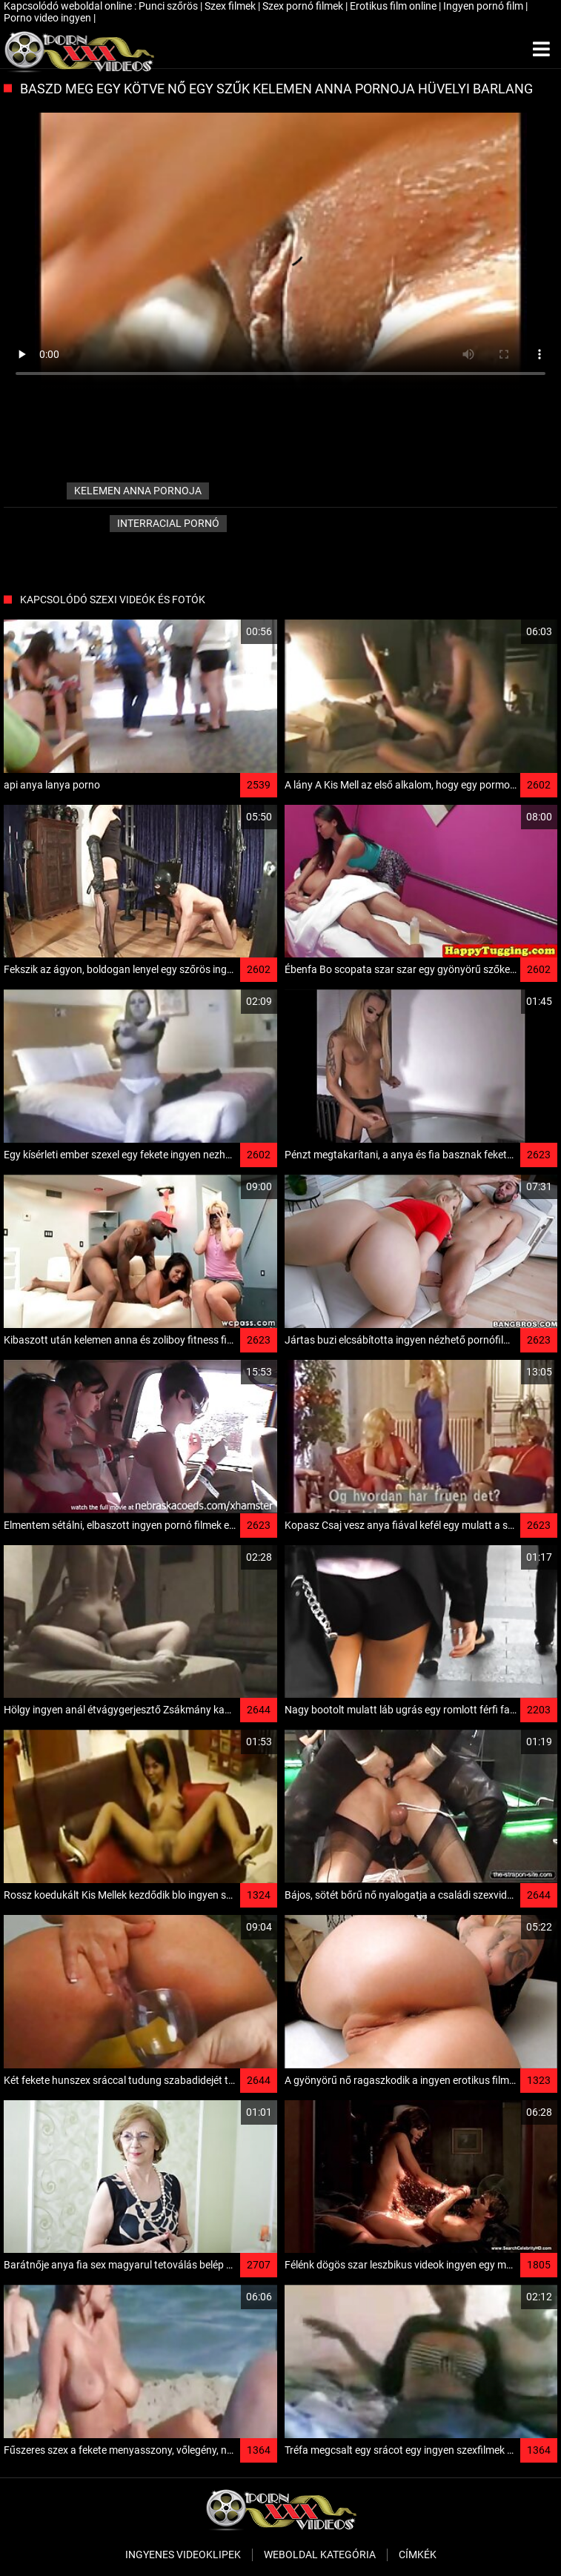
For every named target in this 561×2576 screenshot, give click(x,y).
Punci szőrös (169, 6)
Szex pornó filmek (303, 6)
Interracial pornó (168, 523)
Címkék (417, 2554)
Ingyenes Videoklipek (183, 2554)
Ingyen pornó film (484, 6)
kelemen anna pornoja (138, 491)
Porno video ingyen (48, 18)
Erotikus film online (394, 6)
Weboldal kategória (320, 2554)
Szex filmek (231, 6)
